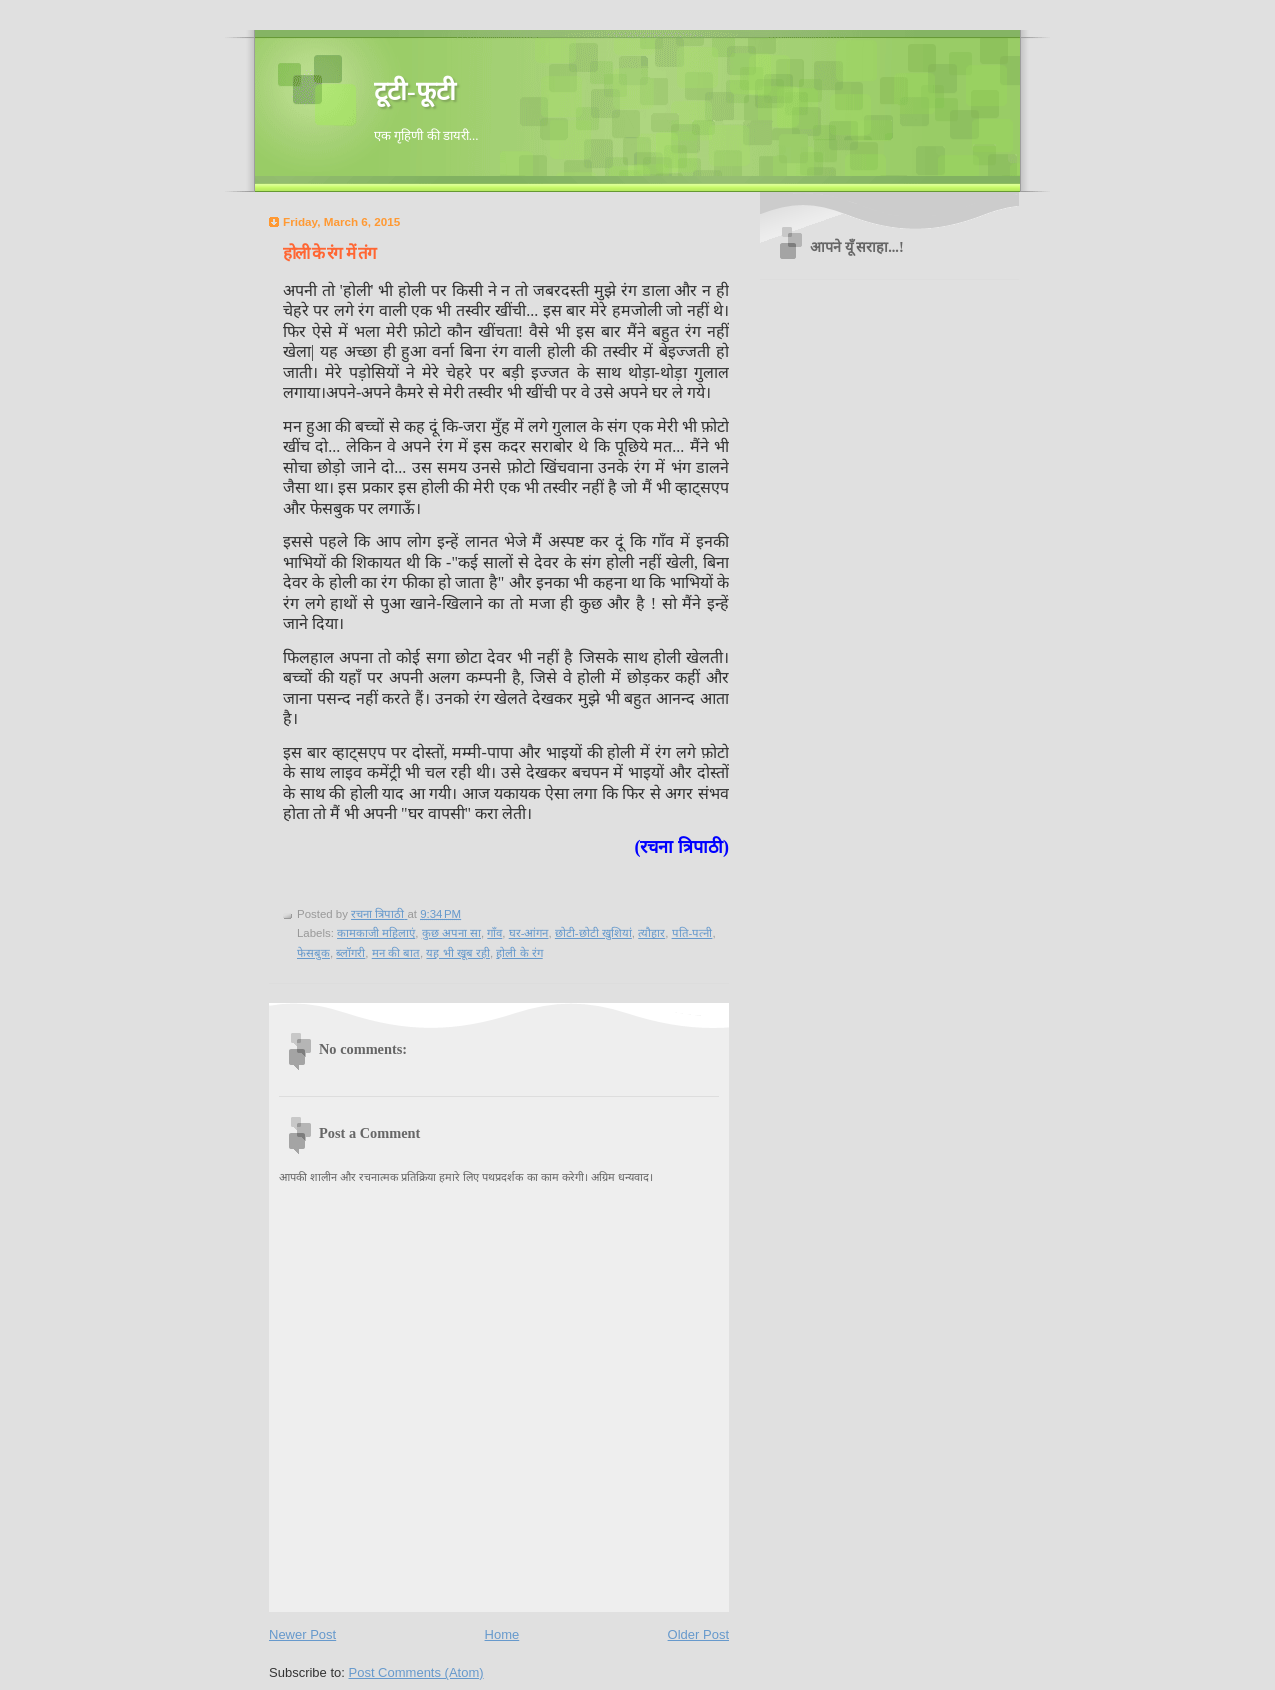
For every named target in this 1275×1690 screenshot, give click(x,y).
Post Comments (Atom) (416, 1672)
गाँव (494, 933)
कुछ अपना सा (451, 933)
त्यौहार (651, 933)
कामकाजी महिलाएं (376, 933)
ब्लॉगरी (350, 953)
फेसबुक (313, 953)
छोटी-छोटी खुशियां (593, 933)
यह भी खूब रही (458, 953)
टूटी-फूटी (415, 91)
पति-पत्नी (692, 933)
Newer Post (302, 1634)
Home (502, 1634)
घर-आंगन (529, 933)
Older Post (698, 1634)
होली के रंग (519, 953)
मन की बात (396, 953)
